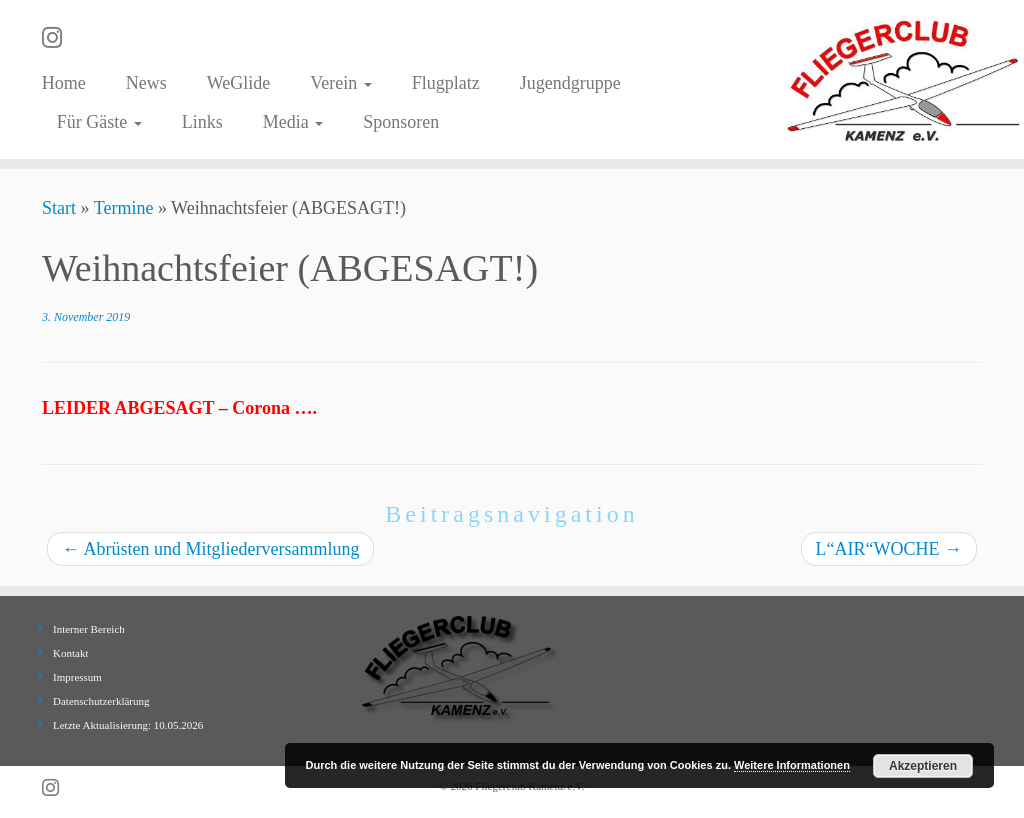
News (146, 83)
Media (293, 122)
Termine (124, 208)
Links (202, 122)
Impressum (77, 677)
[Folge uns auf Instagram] (58, 38)
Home (64, 83)
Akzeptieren (923, 766)
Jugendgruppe (570, 83)
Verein (340, 83)
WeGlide (239, 83)
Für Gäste (99, 122)
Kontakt (70, 653)
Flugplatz (446, 83)
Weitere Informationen (792, 765)
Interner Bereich (89, 629)
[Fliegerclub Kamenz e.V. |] (904, 79)
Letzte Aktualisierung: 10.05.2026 (128, 725)
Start (59, 208)
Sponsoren (401, 122)
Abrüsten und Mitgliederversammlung (210, 549)
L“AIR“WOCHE (889, 549)
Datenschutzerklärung (101, 701)
